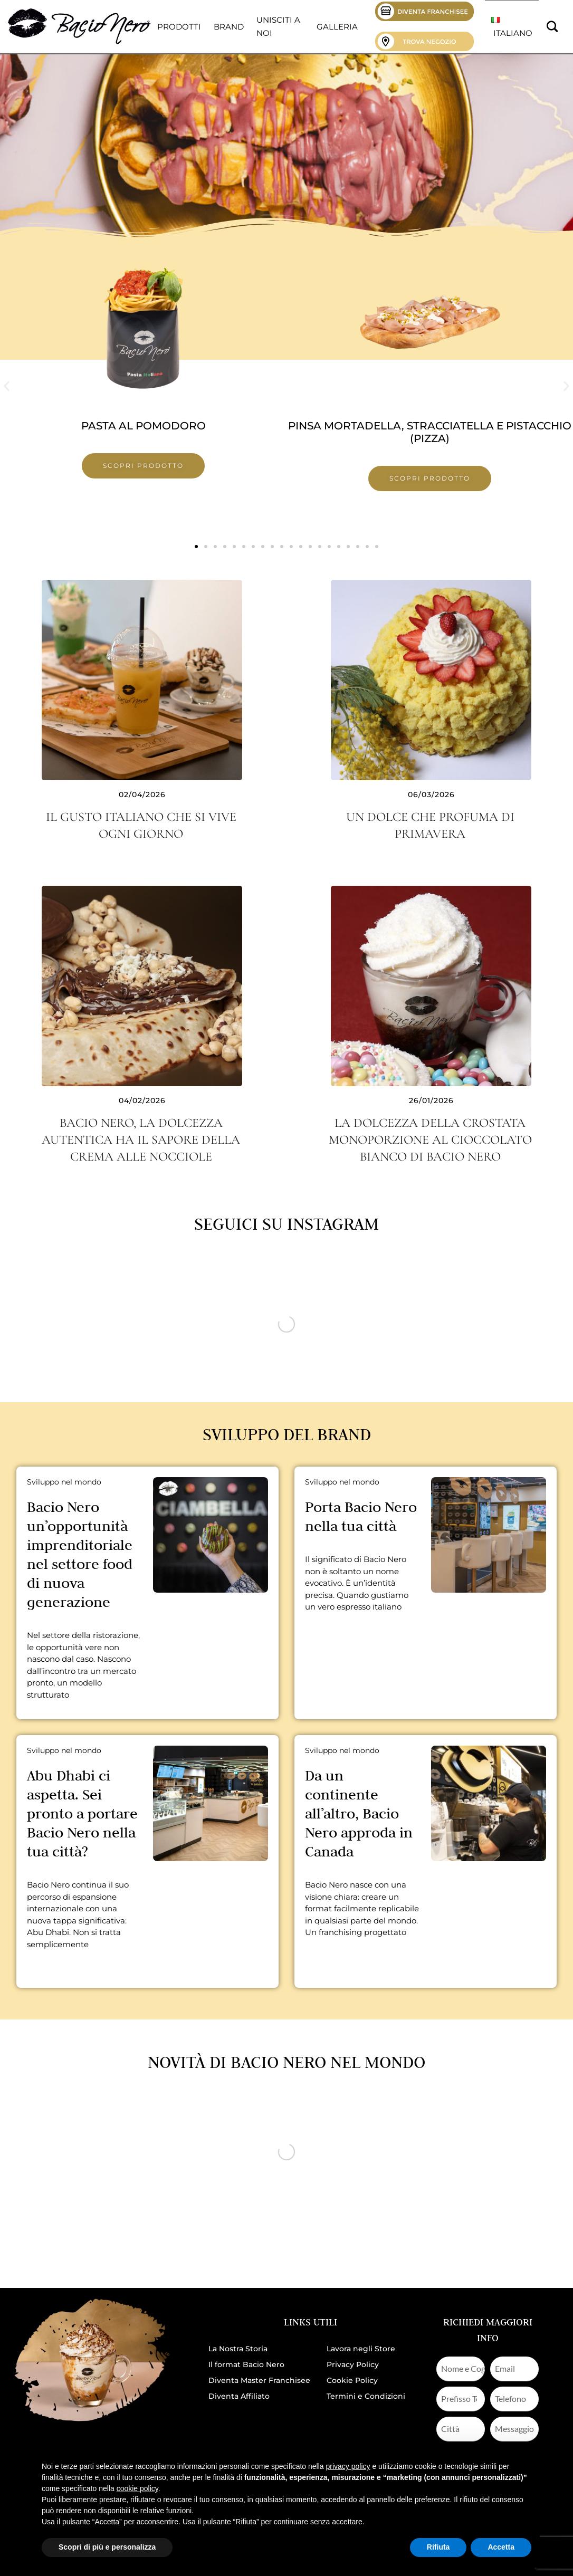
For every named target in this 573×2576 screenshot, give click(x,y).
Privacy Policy (353, 2364)
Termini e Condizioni (366, 2396)
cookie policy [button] (137, 2488)
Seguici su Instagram (286, 1223)
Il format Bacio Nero (246, 2364)
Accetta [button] (501, 2547)
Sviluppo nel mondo (64, 1482)
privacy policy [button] (348, 2466)
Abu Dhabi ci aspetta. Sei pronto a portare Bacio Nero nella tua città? (82, 1813)
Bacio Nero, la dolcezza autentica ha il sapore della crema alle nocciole (141, 1139)
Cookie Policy (352, 2380)
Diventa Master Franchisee (259, 2380)
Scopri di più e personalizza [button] (107, 2547)
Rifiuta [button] (438, 2547)
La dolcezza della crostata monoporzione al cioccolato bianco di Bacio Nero (430, 1139)
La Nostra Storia (238, 2348)
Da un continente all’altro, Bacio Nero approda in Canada (359, 1813)
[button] (6, 386)
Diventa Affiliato (239, 2396)
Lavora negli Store (361, 2348)
